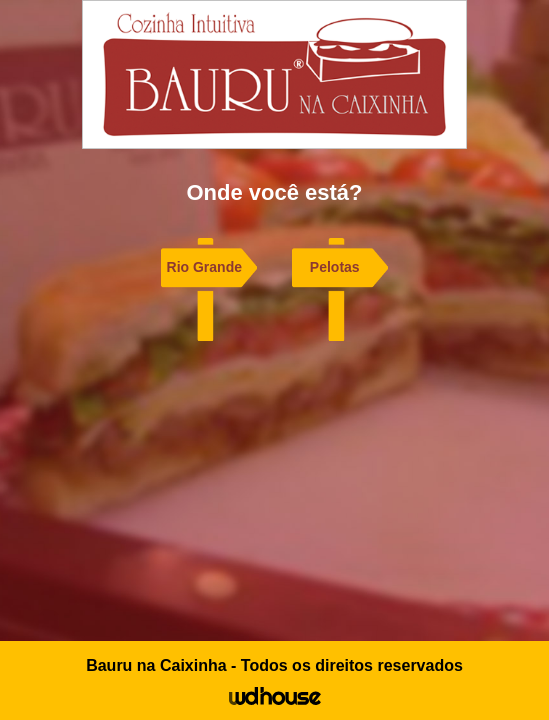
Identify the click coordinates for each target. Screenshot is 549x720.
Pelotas (335, 267)
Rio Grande (204, 267)
